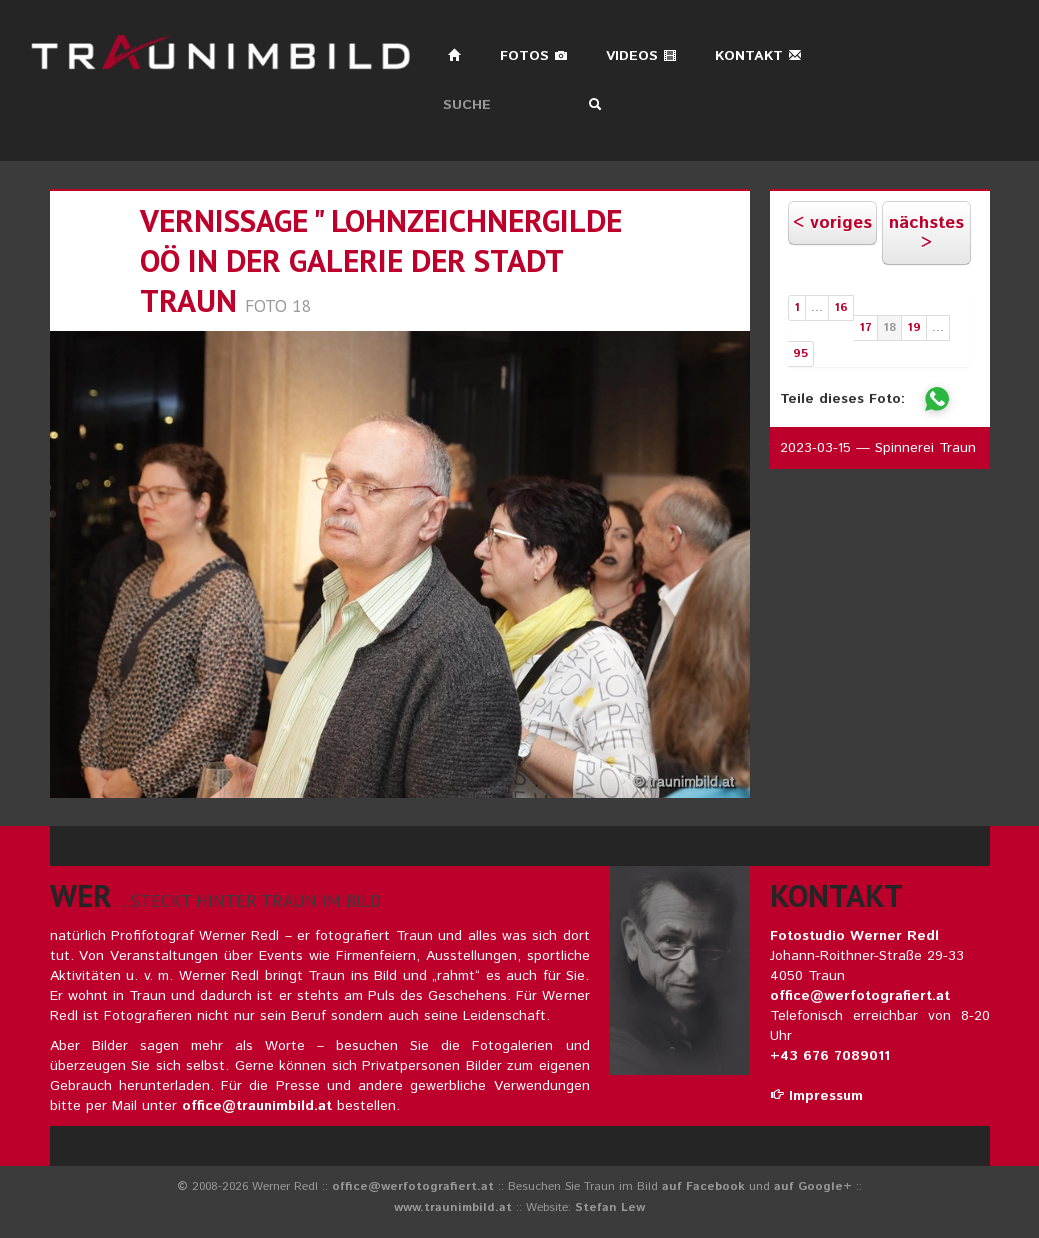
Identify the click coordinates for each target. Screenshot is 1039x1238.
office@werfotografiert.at (860, 996)
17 (865, 327)
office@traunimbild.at (257, 1106)
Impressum (816, 1096)
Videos (641, 56)
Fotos (534, 56)
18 (889, 327)
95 (800, 353)
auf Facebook (703, 1186)
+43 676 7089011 (830, 1056)
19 (914, 327)
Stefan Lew (610, 1207)
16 (841, 307)
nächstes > (926, 233)
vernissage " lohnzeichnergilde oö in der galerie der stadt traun (381, 260)
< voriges (832, 223)
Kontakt (758, 56)
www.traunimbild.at (453, 1207)
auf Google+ (813, 1186)
